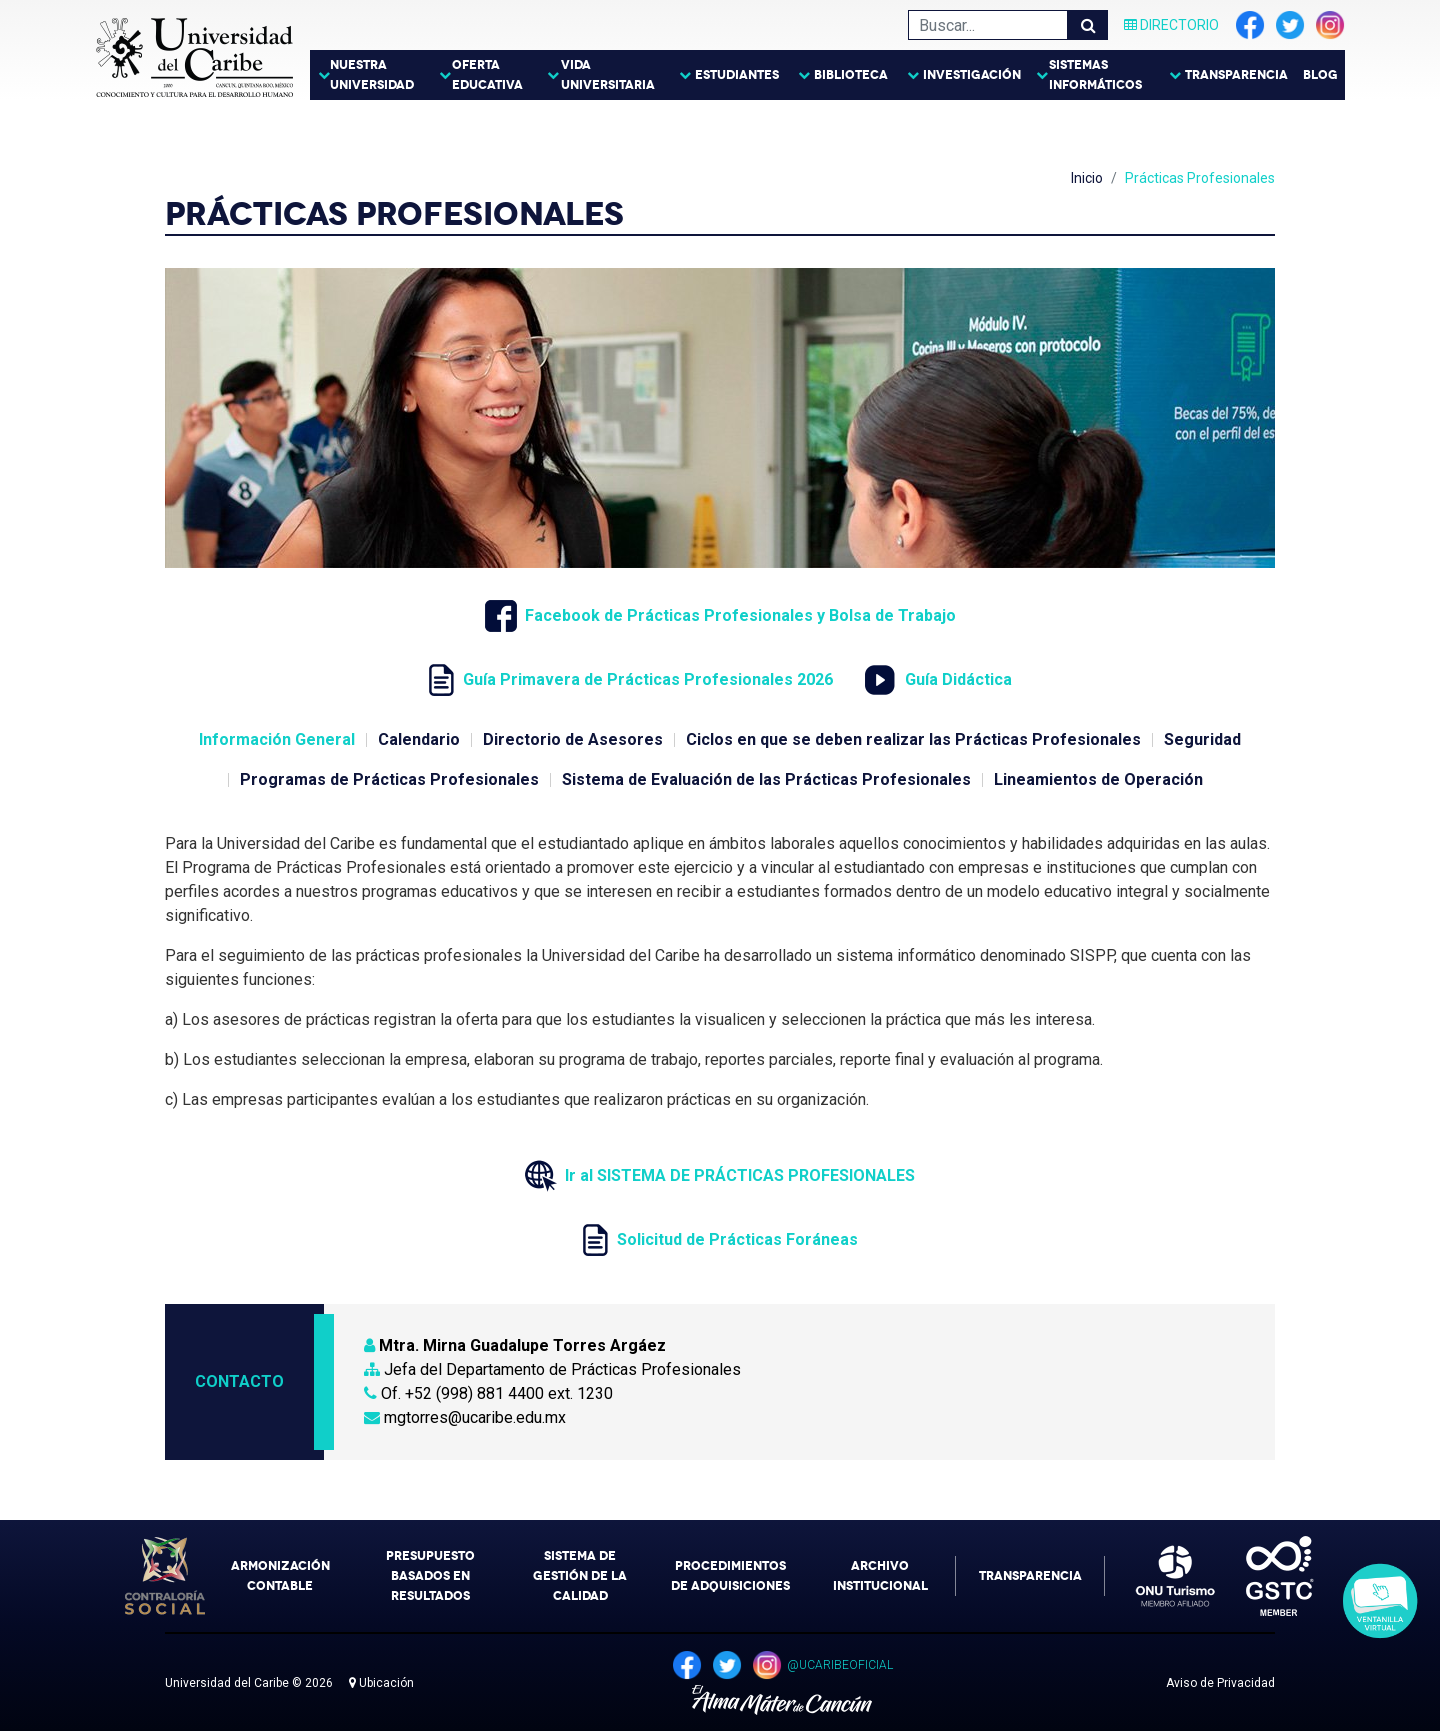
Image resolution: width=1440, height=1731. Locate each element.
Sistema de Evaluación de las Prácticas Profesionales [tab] (766, 779)
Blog (1320, 75)
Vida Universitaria (608, 75)
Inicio (1087, 178)
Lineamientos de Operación (1098, 779)
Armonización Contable (280, 1576)
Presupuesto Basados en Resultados (430, 1576)
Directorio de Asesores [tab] (573, 739)
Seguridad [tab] (1202, 739)
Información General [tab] (277, 739)
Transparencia (1236, 75)
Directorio (1171, 25)
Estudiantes (737, 75)
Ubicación (381, 1683)
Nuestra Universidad (372, 75)
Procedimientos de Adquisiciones (730, 1576)
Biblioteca (851, 75)
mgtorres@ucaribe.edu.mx (465, 1417)
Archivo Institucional (880, 1576)
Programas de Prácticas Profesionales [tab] (389, 779)
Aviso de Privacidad (1220, 1683)
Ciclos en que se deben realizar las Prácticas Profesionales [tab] (913, 739)
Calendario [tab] (419, 739)
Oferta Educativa (487, 75)
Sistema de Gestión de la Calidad (580, 1576)
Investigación (972, 75)
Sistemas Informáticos (1095, 75)
